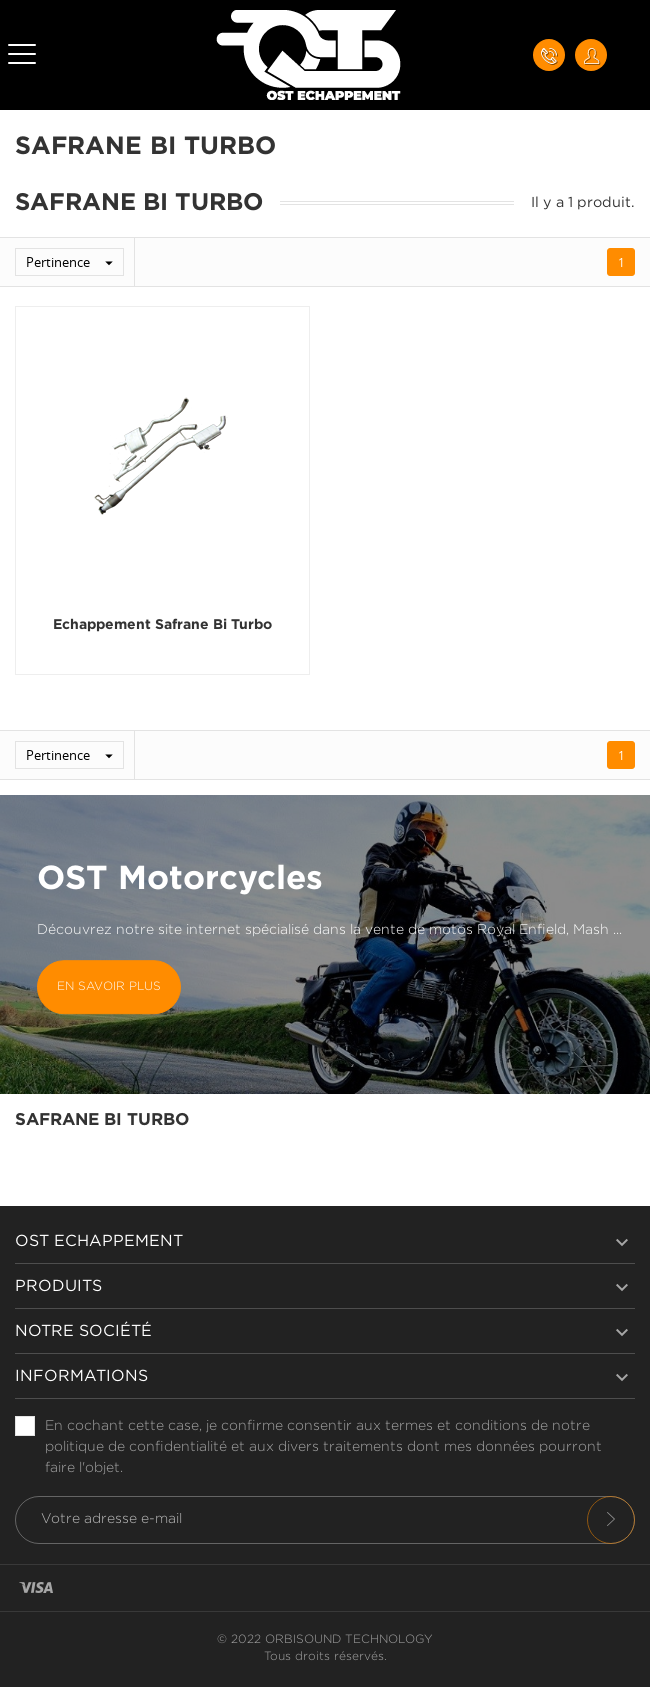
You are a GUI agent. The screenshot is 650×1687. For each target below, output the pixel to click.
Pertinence (74, 262)
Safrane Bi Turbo (102, 1120)
